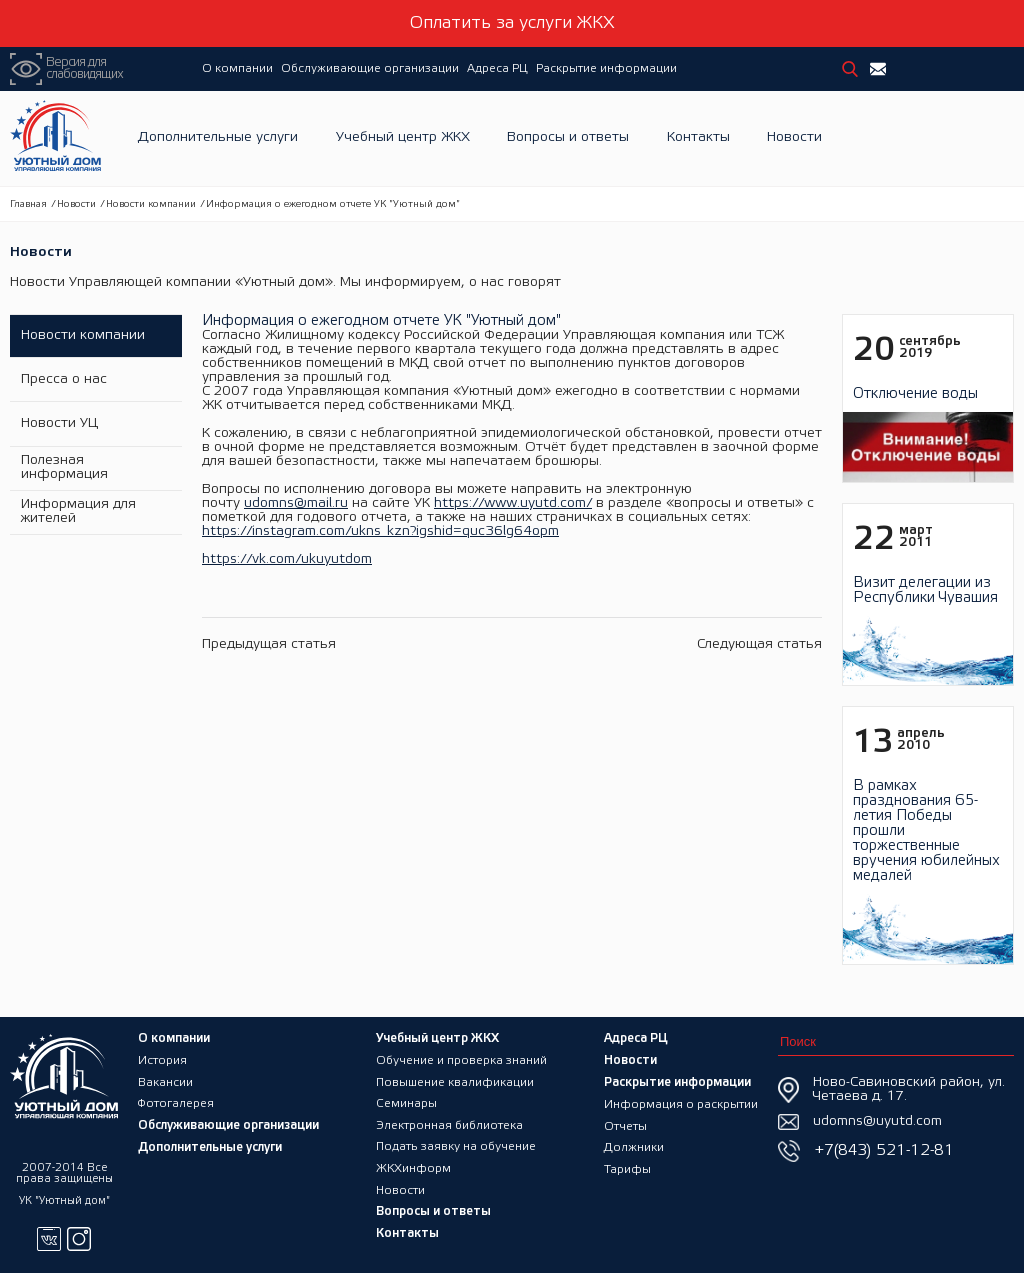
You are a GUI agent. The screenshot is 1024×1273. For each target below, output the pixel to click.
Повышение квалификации (456, 1080)
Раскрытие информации (606, 68)
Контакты (698, 138)
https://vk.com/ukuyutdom (287, 559)
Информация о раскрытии (681, 1102)
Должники (635, 1146)
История (162, 1058)
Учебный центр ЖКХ (403, 138)
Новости (794, 138)
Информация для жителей (77, 511)
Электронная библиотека (450, 1124)
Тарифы (628, 1168)
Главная (28, 204)
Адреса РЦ (497, 68)
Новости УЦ (58, 423)
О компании (237, 68)
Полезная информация (63, 467)
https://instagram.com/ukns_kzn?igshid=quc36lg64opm (380, 531)
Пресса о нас (63, 379)
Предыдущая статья (269, 644)
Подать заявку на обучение (456, 1146)
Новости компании (151, 204)
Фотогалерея (176, 1102)
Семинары (407, 1102)
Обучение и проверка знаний (462, 1058)
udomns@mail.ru (296, 503)
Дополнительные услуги (218, 138)
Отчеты (626, 1124)
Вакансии (165, 1080)
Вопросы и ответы (568, 138)
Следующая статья (759, 644)
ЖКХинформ (414, 1168)
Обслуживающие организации (370, 68)
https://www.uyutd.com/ (513, 503)
